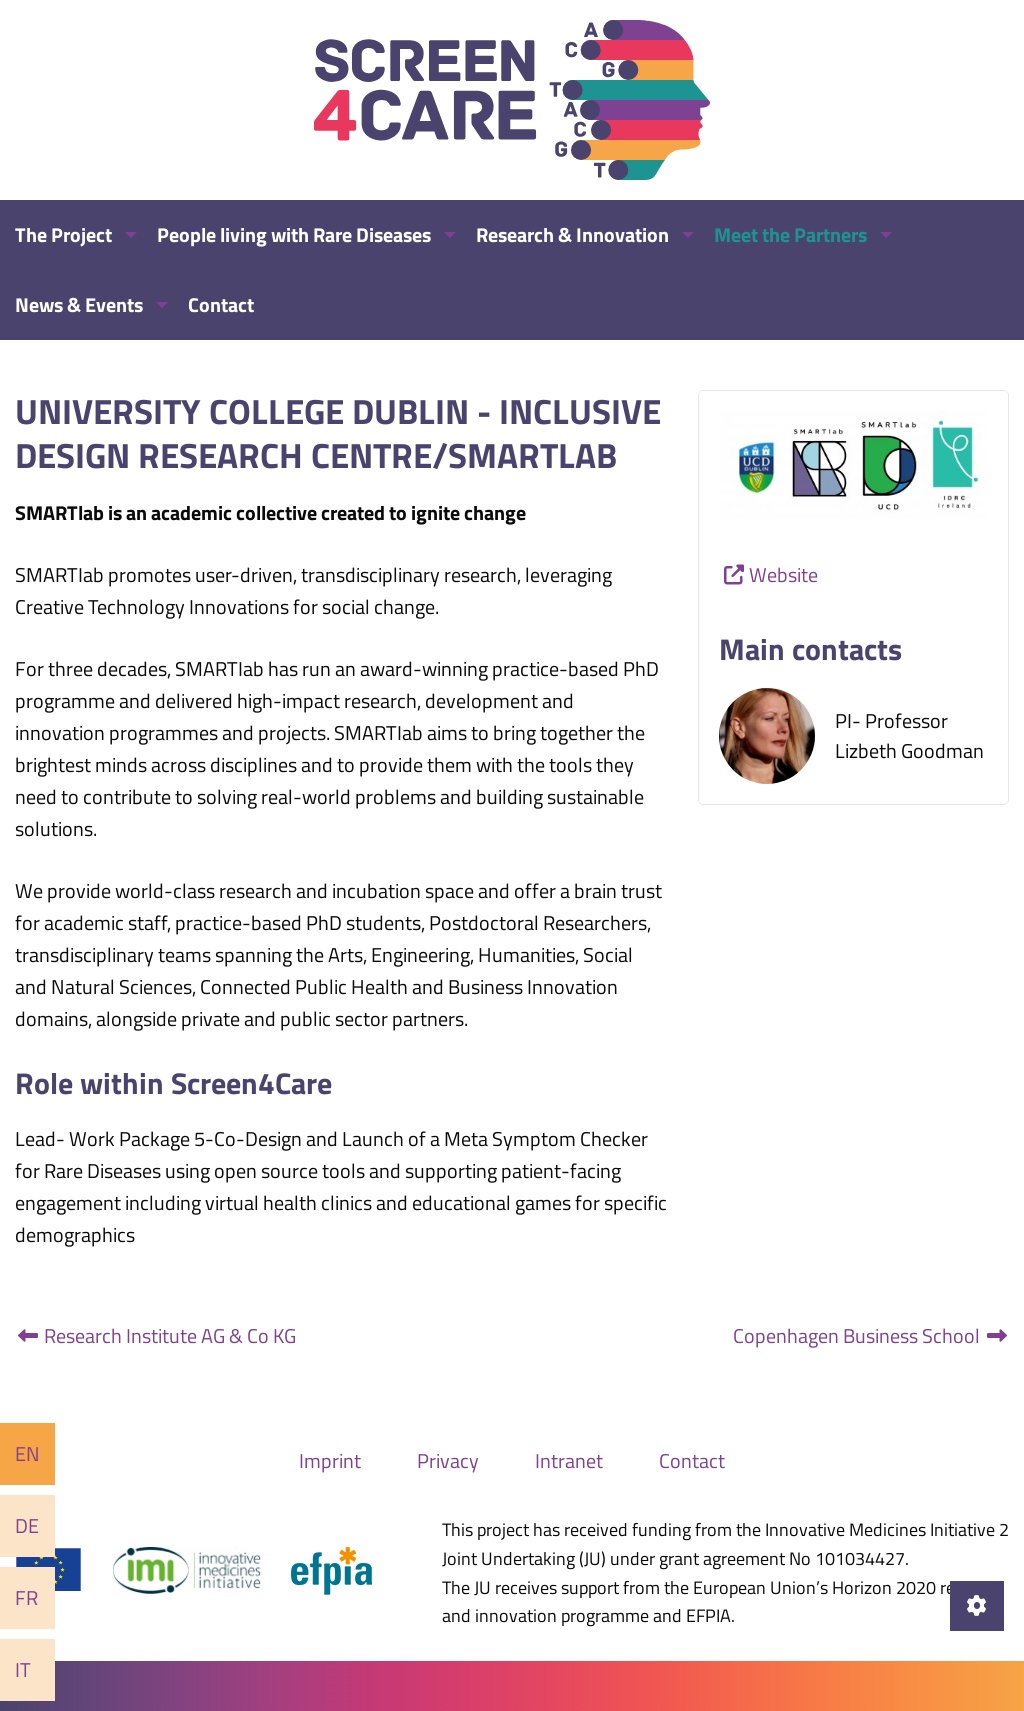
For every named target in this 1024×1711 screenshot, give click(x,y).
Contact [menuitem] (221, 304)
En (27, 1453)
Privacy (448, 1460)
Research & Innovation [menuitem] (572, 234)
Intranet (569, 1460)
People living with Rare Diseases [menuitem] (294, 234)
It (23, 1669)
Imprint (330, 1460)
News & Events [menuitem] (79, 304)
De (27, 1525)
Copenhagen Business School (871, 1335)
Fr (26, 1597)
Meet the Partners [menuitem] (790, 234)
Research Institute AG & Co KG (155, 1335)
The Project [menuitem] (63, 234)
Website (783, 574)
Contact (692, 1460)
